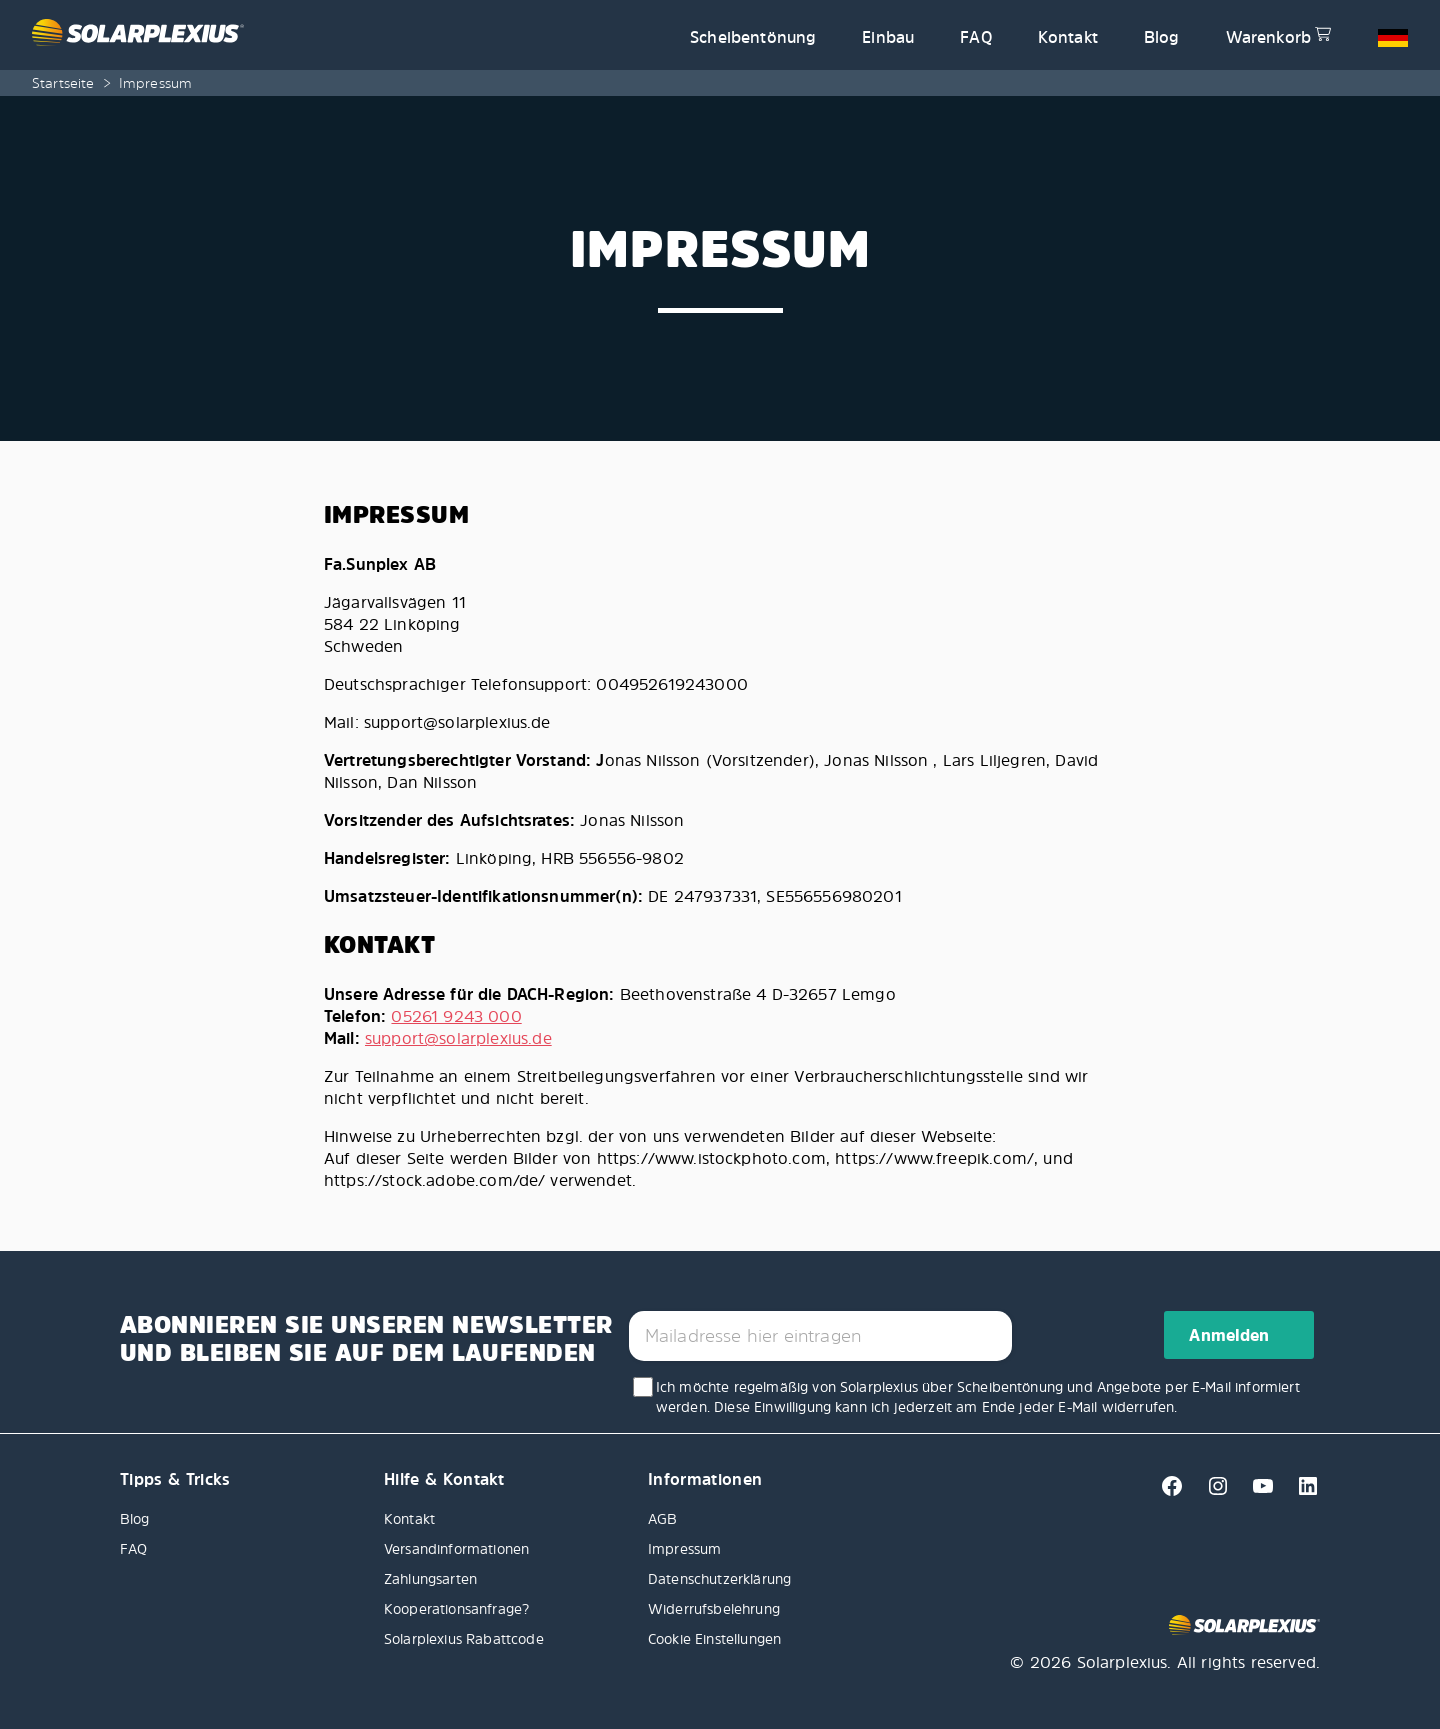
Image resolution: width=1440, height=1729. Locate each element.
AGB (662, 1518)
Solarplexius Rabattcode (464, 1638)
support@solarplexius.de (458, 1038)
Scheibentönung (753, 37)
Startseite (63, 82)
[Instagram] (1212, 1492)
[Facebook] (1166, 1492)
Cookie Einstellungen (714, 1638)
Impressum (684, 1548)
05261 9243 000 (456, 1016)
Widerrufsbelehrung (714, 1608)
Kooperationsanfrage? (456, 1608)
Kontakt (1068, 37)
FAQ (975, 37)
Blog (1162, 37)
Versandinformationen (456, 1548)
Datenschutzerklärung (719, 1578)
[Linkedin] (1300, 1492)
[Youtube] (1257, 1492)
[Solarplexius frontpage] (349, 35)
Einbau (888, 37)
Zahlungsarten (430, 1578)
